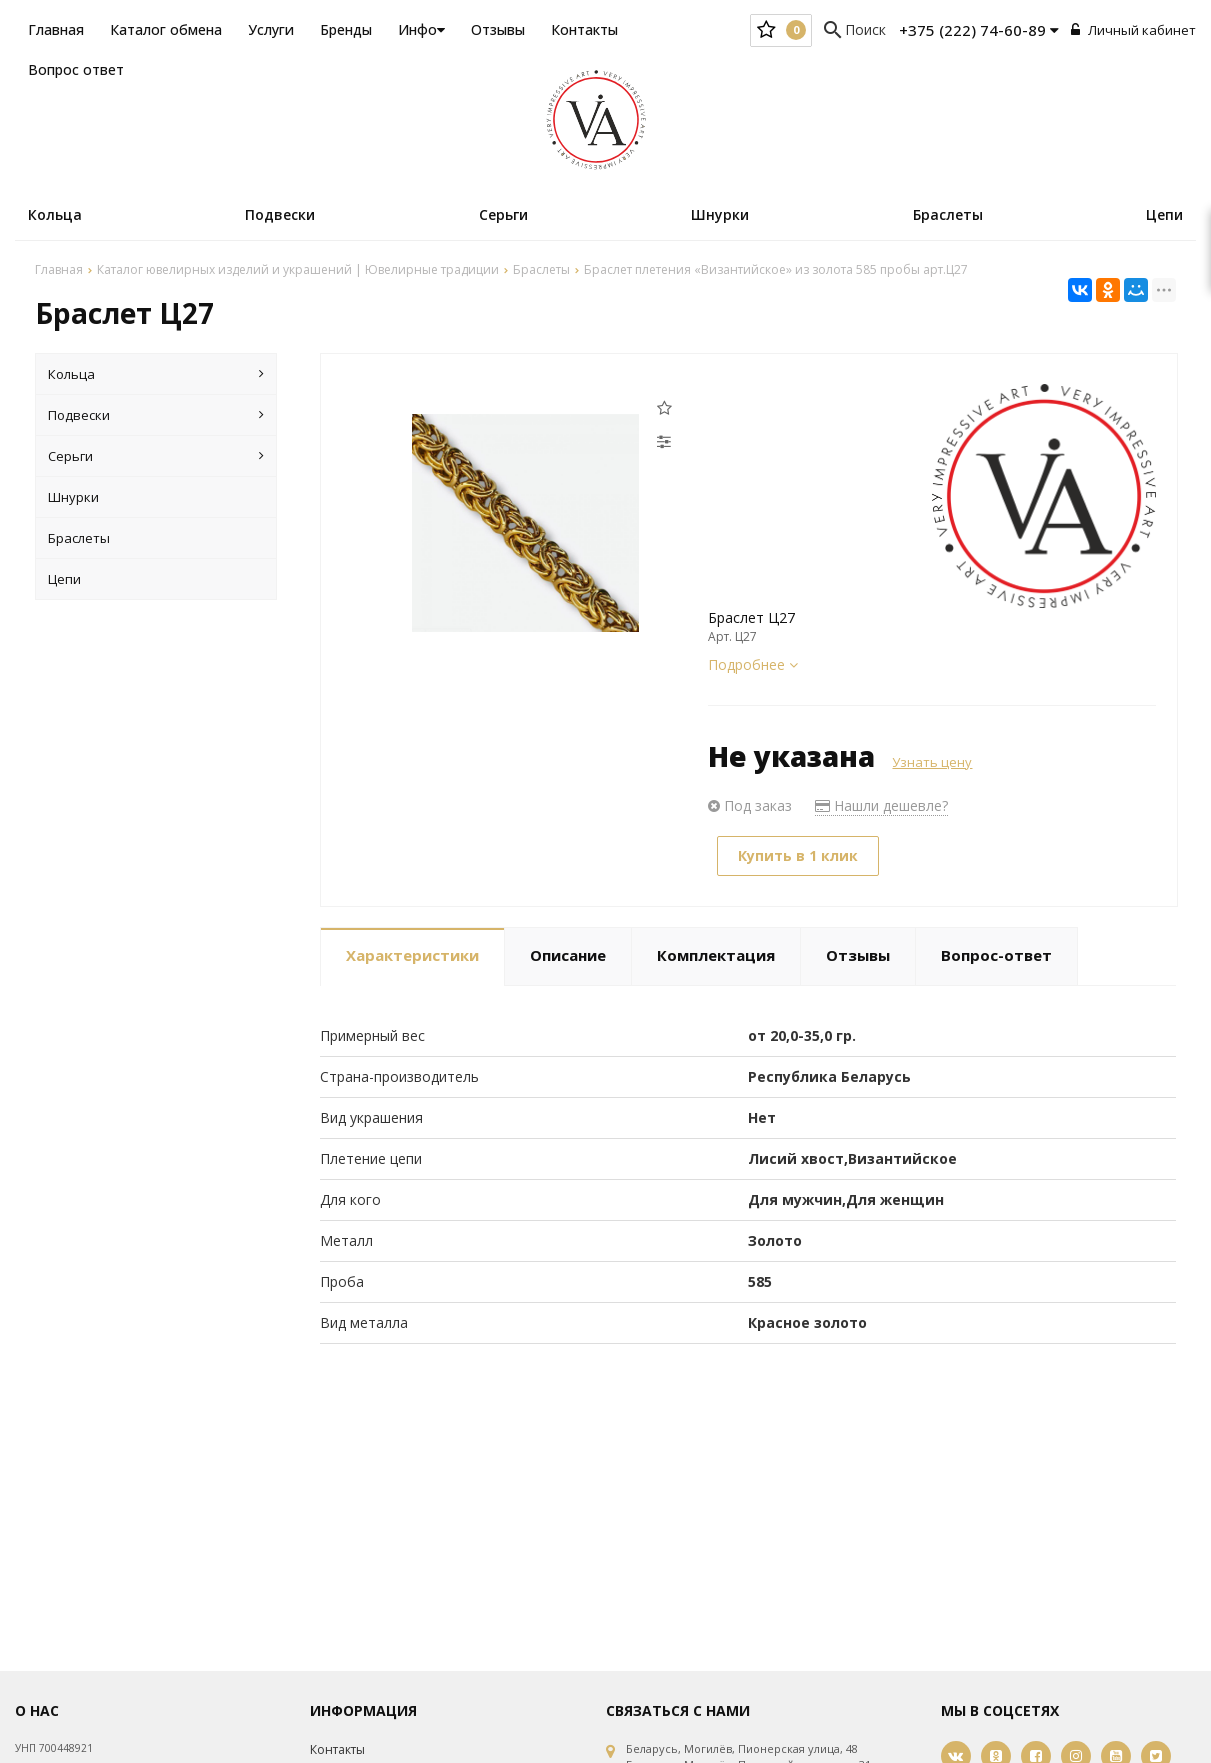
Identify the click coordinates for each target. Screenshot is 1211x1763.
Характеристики (412, 955)
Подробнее (753, 664)
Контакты (584, 29)
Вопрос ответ (76, 69)
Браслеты (948, 214)
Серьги (503, 214)
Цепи (1164, 214)
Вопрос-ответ (996, 955)
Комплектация (716, 955)
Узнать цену (932, 762)
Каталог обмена (166, 29)
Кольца (55, 214)
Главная (56, 29)
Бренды (346, 29)
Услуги (271, 29)
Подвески (280, 214)
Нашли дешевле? (881, 805)
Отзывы (498, 29)
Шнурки (720, 214)
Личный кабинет (1133, 30)
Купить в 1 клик (798, 855)
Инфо (421, 29)
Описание (568, 955)
